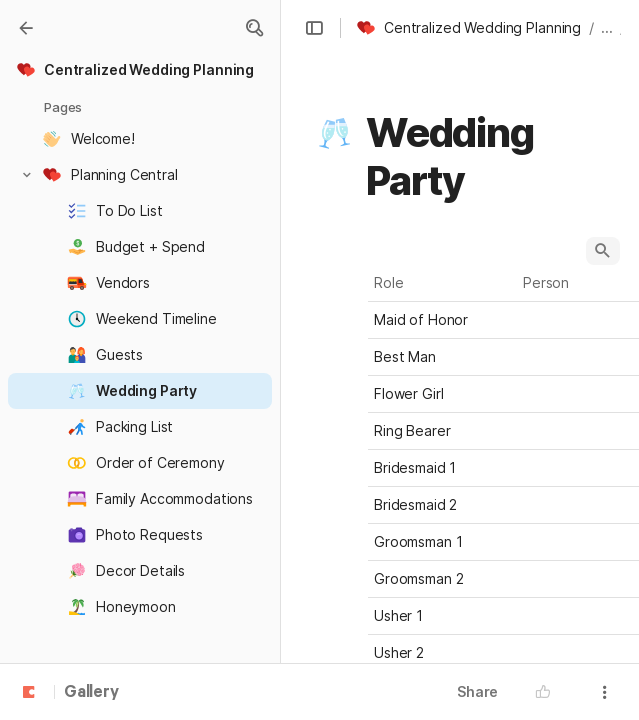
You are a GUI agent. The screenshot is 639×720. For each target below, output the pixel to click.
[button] (254, 28)
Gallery (91, 693)
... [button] (607, 27)
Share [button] (477, 691)
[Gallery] (26, 28)
